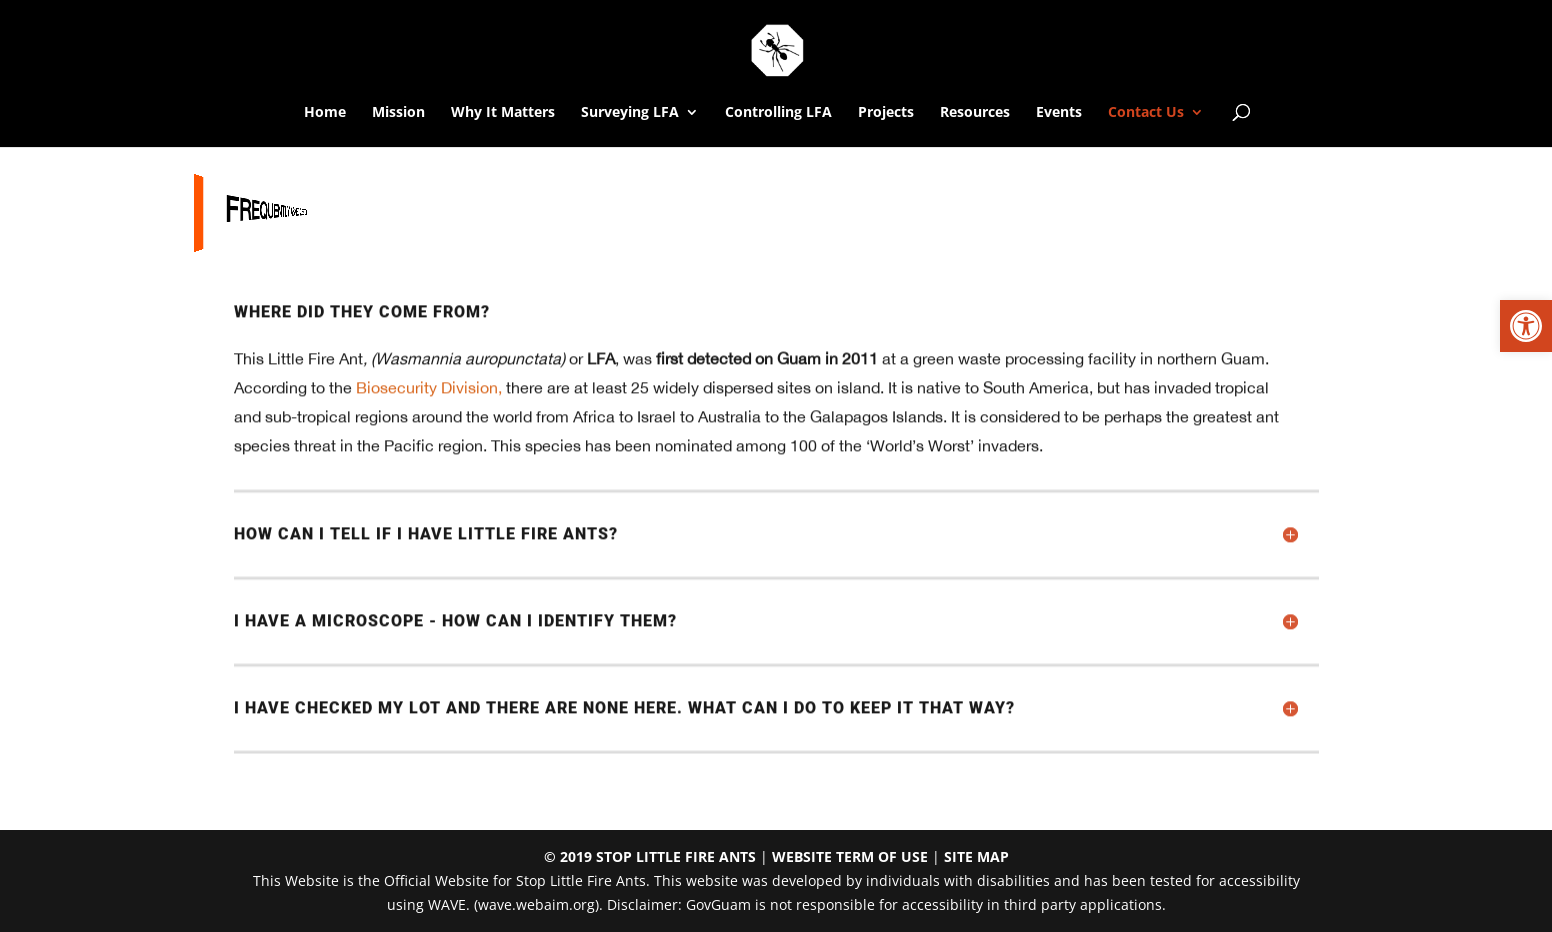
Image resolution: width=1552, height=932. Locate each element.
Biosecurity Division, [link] (429, 394)
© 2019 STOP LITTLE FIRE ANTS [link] (650, 856)
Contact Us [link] (1146, 113)
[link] (1526, 326)
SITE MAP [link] (976, 856)
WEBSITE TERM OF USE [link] (850, 856)
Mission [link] (398, 113)
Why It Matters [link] (503, 113)
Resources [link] (975, 113)
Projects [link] (886, 113)
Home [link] (325, 113)
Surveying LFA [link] (630, 113)
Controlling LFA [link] (778, 113)
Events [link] (1059, 113)
